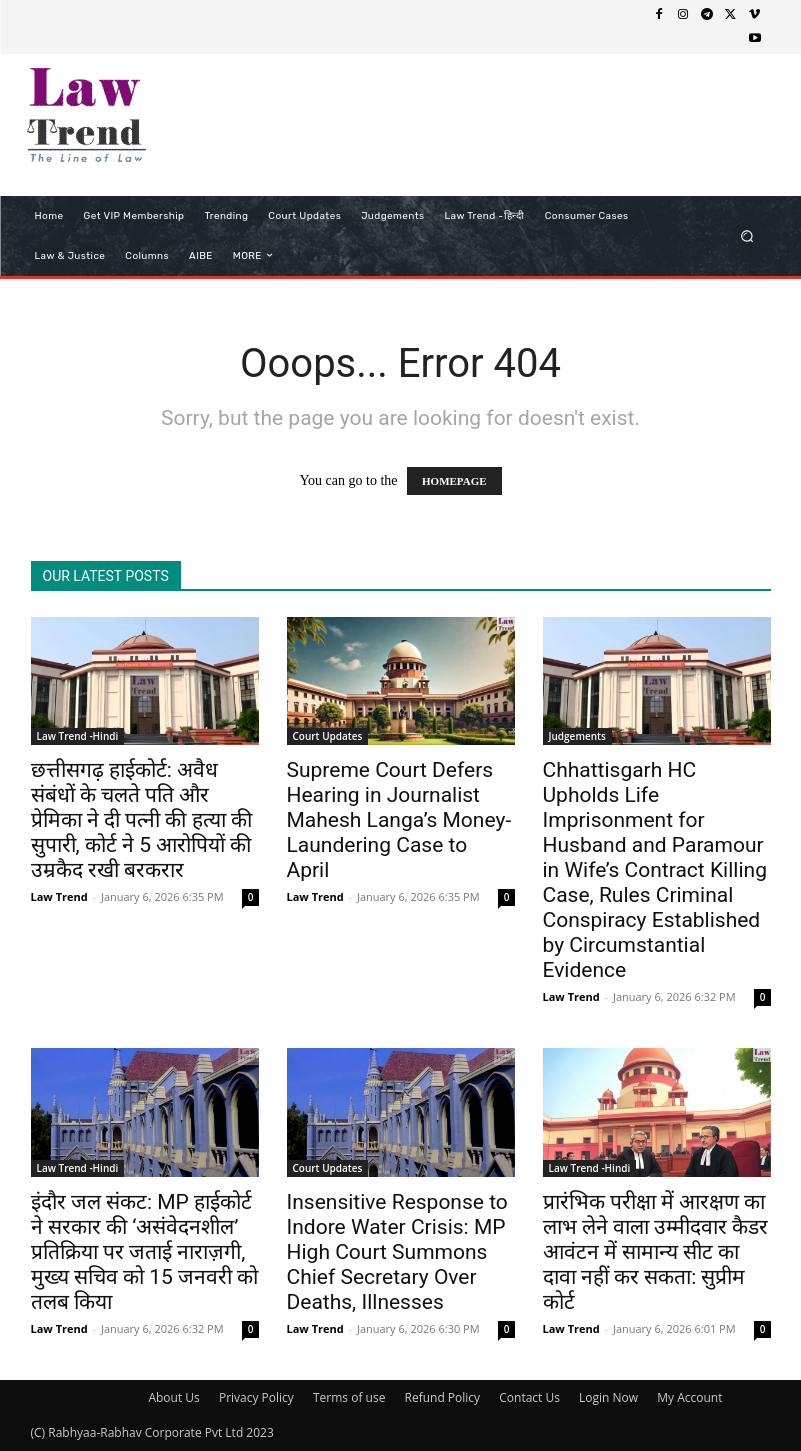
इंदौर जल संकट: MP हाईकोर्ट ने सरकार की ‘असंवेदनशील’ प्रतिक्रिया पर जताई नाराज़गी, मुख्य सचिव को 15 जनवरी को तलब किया (145, 1252)
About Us (173, 1397)
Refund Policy (443, 1397)
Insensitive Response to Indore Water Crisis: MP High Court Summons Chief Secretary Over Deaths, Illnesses (397, 1252)
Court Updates (328, 736)
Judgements (577, 736)
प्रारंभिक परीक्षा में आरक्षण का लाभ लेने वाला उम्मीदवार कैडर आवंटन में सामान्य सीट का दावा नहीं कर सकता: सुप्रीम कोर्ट (656, 1252)
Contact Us (529, 1397)
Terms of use (349, 1397)
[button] (746, 235)
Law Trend (59, 896)
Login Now (608, 1397)
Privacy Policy (256, 1397)
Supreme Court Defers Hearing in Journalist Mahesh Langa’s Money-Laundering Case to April (399, 820)
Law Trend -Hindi (78, 736)
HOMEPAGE (454, 481)
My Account (689, 1397)
